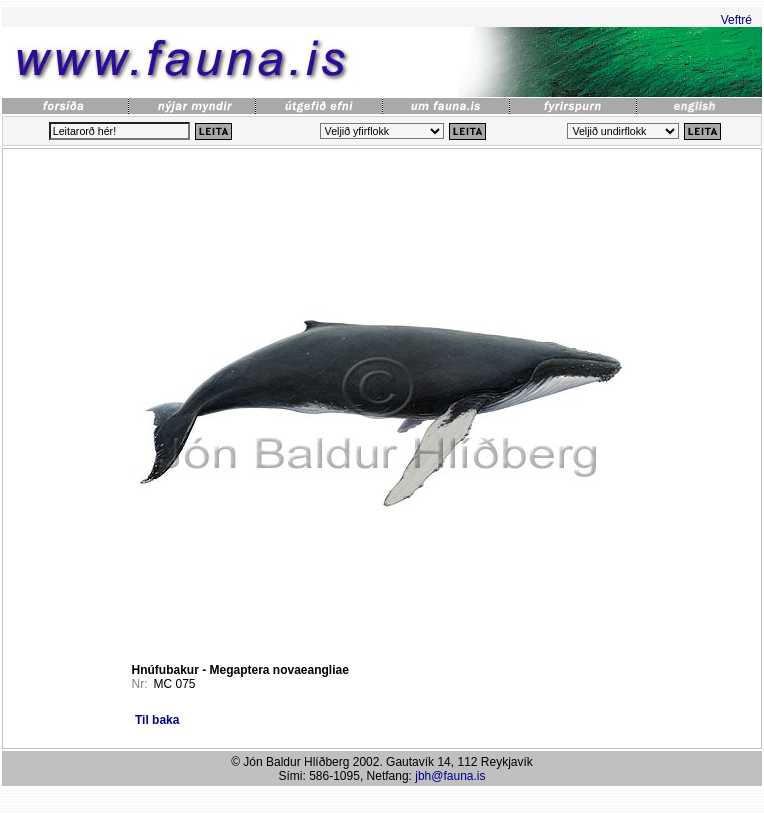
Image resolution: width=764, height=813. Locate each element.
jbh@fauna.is (450, 776)
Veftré (736, 20)
